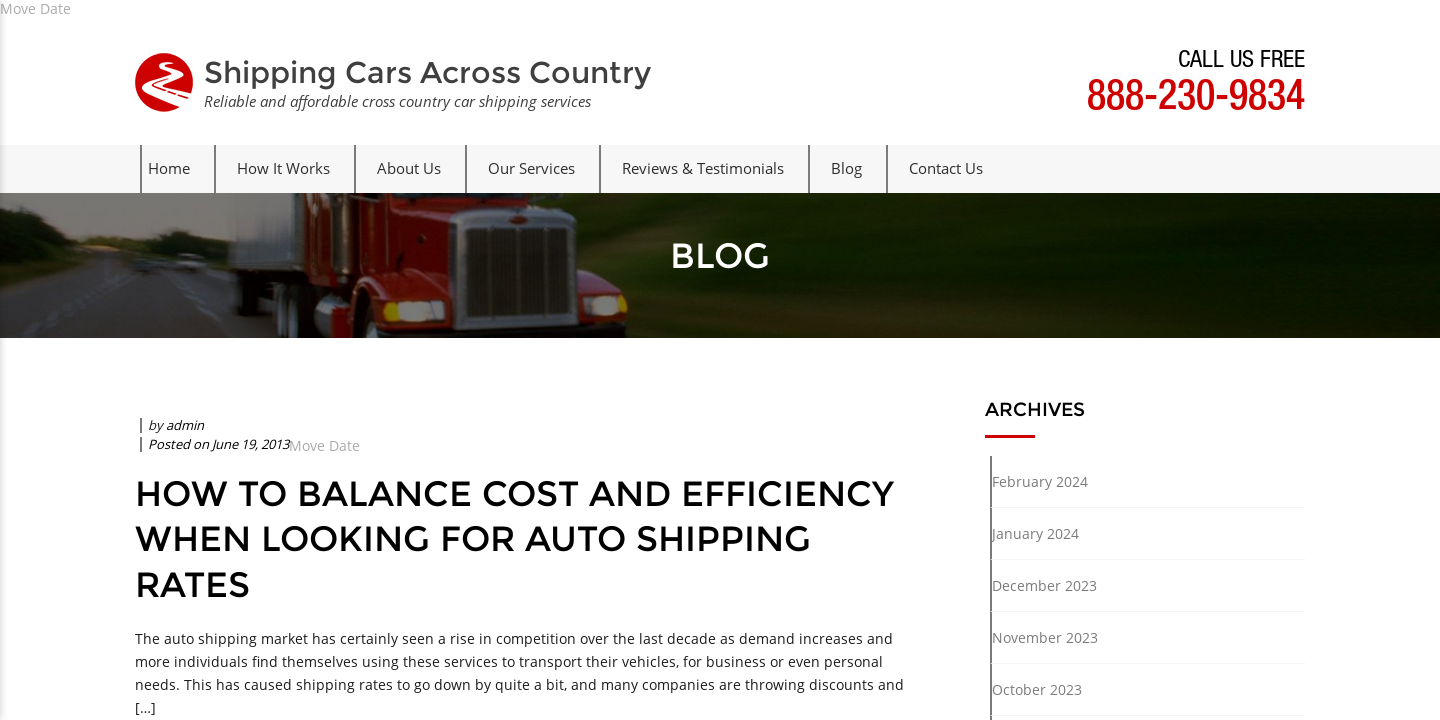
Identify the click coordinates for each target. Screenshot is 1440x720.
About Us (409, 168)
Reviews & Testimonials (703, 168)
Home (169, 168)
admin (185, 425)
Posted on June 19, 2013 (218, 444)
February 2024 (1040, 481)
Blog (846, 168)
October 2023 (1037, 689)
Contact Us (946, 168)
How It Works (283, 168)
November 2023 (1045, 637)
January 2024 (1035, 533)
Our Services (531, 168)
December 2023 (1044, 585)
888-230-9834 (1196, 100)
